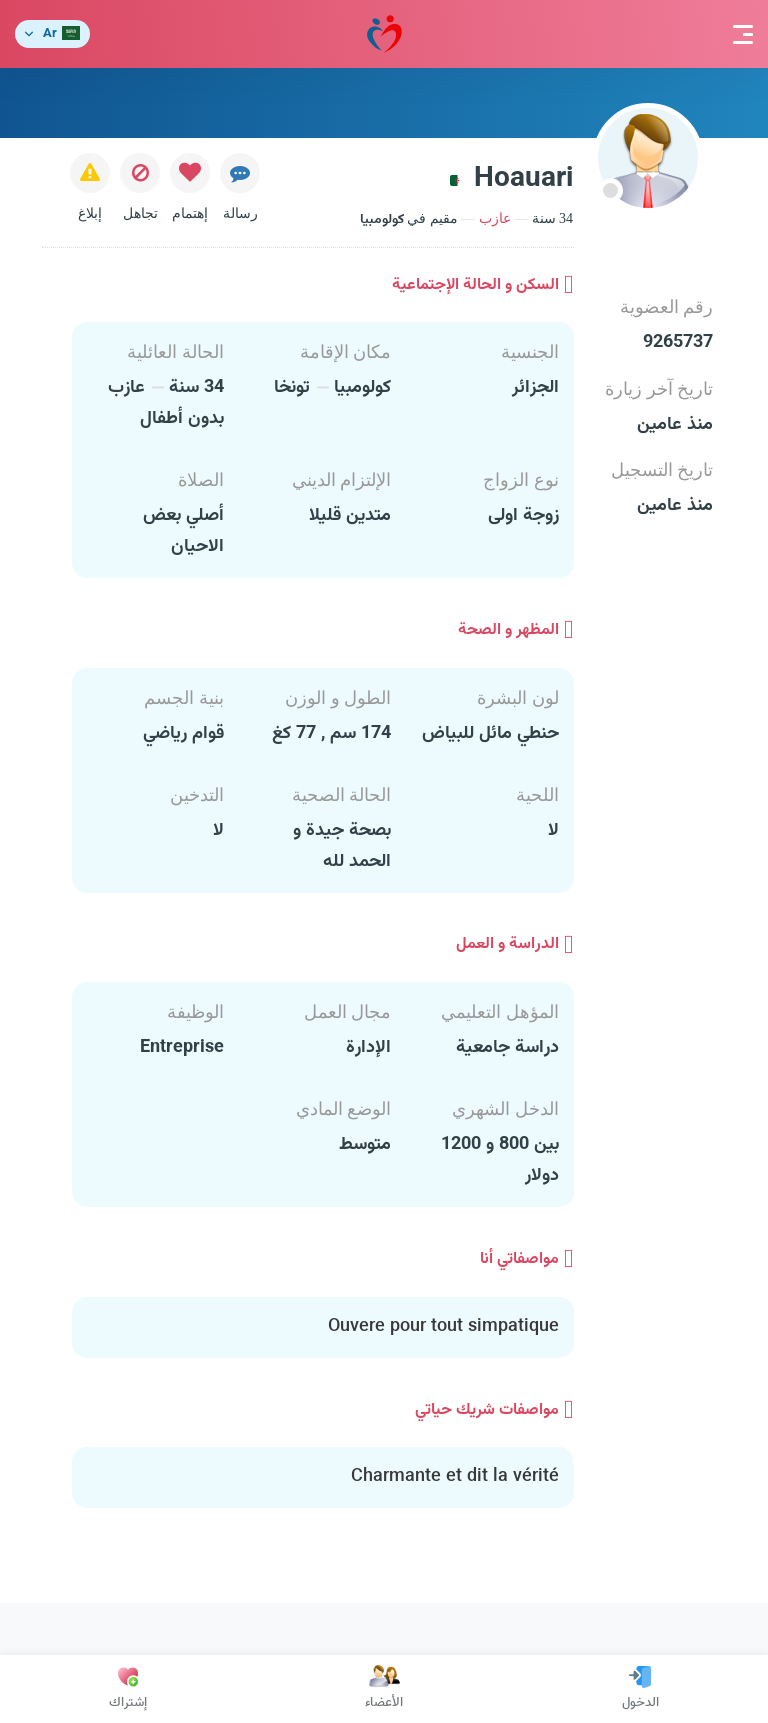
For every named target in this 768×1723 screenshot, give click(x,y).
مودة (384, 34)
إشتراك (128, 1689)
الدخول (640, 1689)
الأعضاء (384, 1689)
